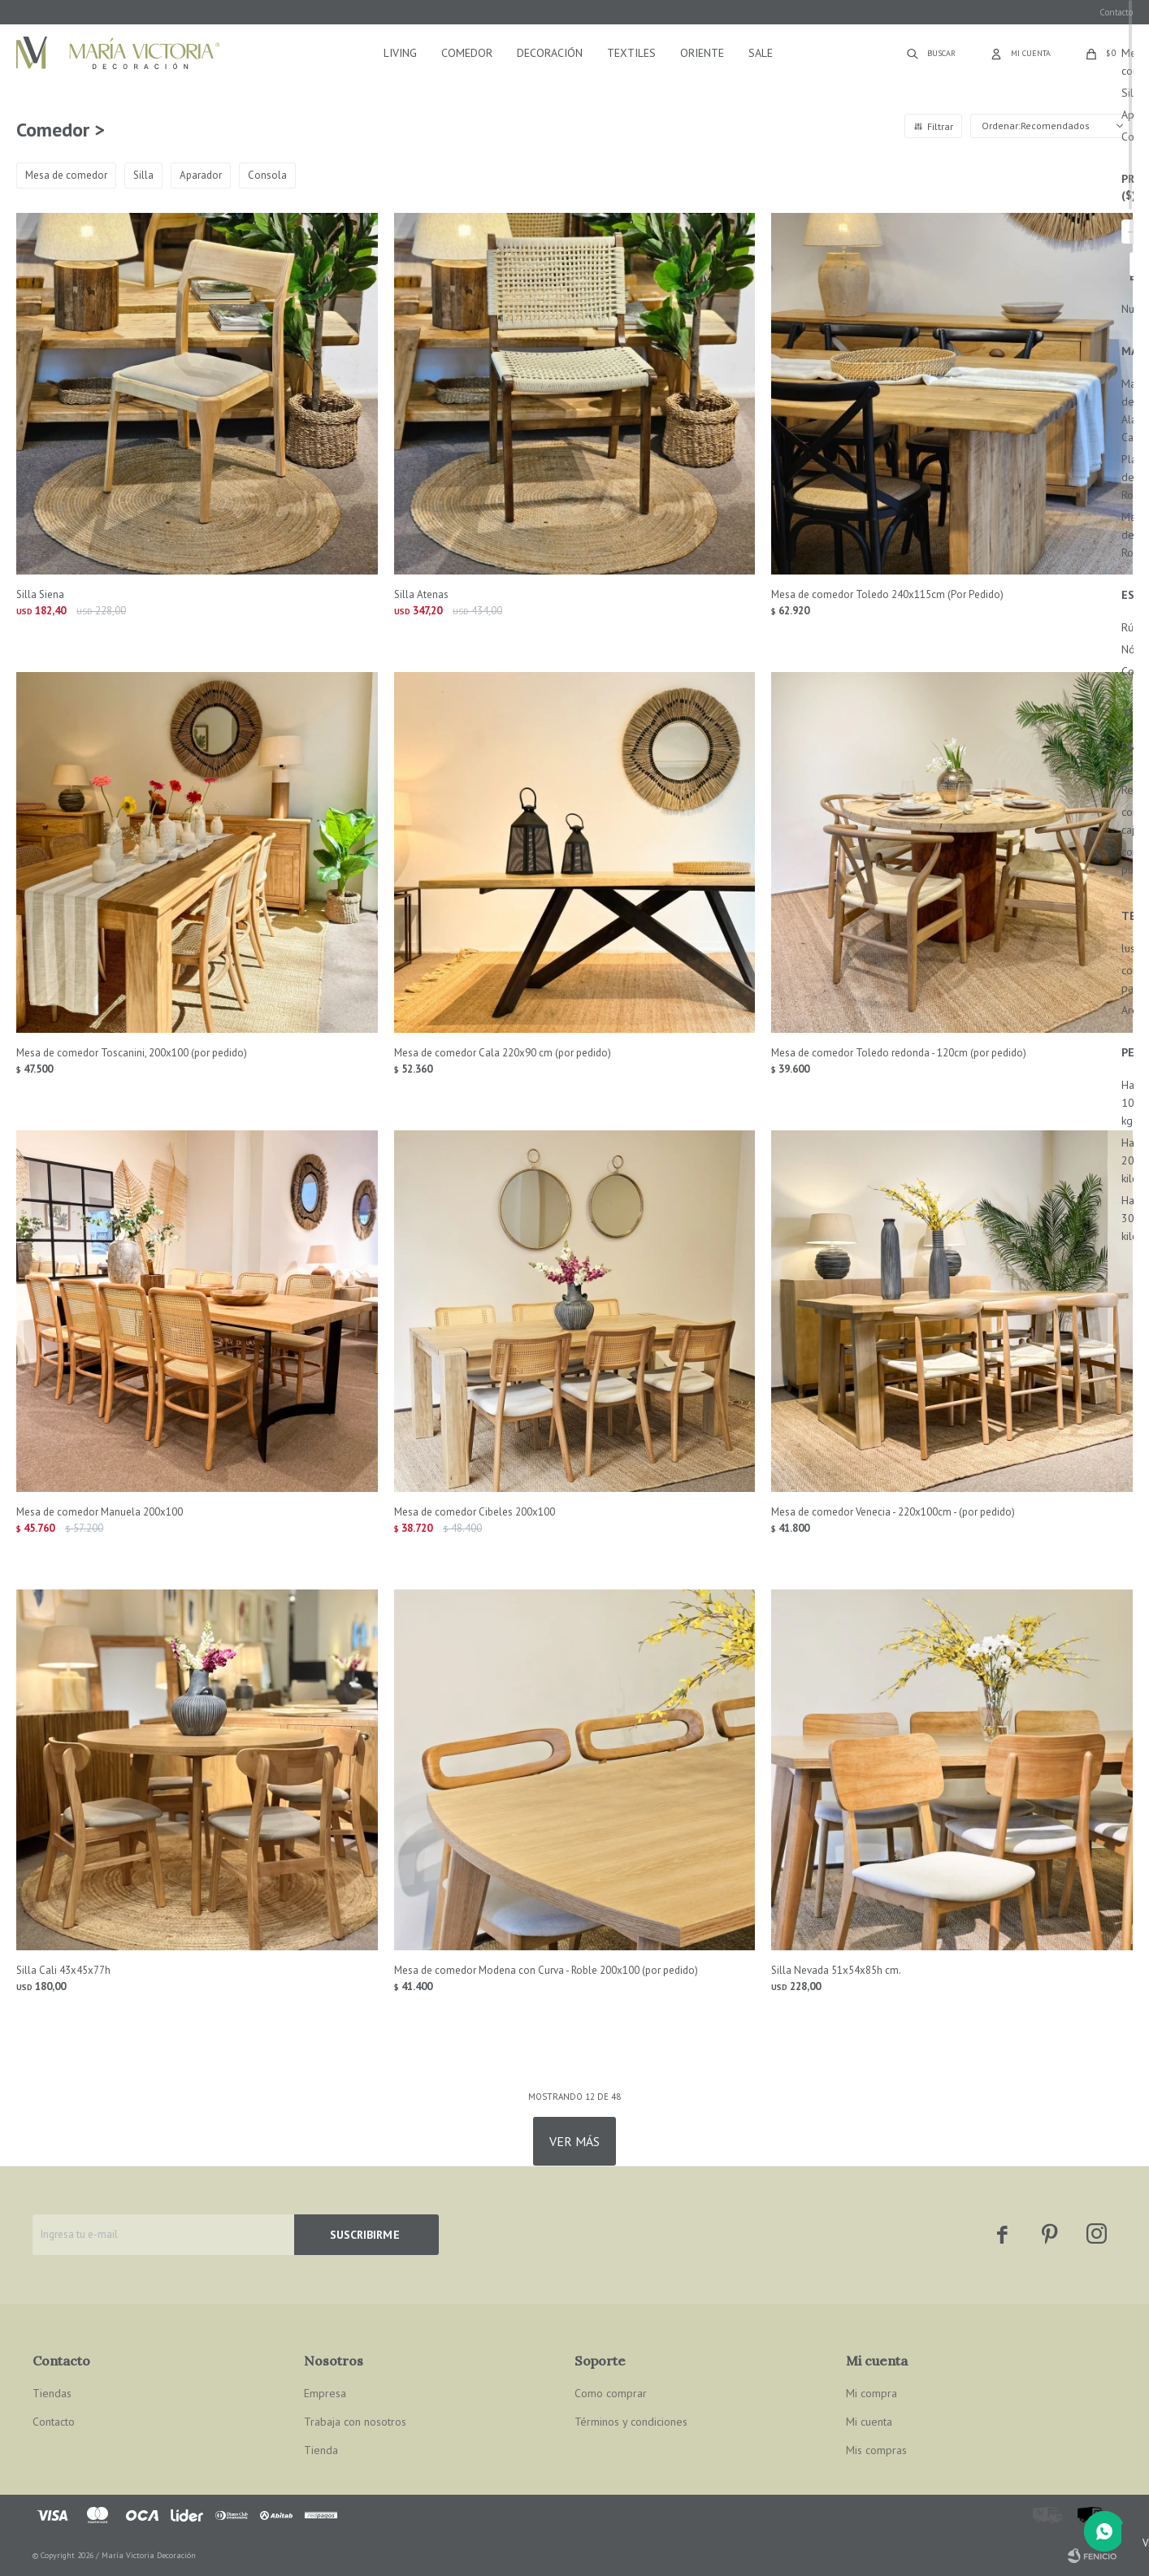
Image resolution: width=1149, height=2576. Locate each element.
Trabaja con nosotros (355, 2421)
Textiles (631, 53)
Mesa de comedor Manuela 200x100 (99, 1512)
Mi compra (871, 2393)
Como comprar (610, 2393)
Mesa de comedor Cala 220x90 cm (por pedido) (502, 1053)
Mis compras (876, 2450)
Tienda (321, 2450)
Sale (760, 53)
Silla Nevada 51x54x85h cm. (836, 1970)
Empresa (325, 2393)
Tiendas (52, 2393)
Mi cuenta (869, 2421)
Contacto (1116, 12)
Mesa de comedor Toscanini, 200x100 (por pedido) (131, 1053)
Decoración (550, 53)
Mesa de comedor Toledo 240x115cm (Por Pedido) (887, 594)
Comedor (466, 53)
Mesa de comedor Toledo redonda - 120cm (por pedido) (898, 1053)
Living (400, 53)
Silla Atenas (421, 594)
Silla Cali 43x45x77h (63, 1970)
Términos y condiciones (630, 2421)
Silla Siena (40, 594)
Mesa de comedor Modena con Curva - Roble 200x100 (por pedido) (546, 1970)
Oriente (702, 53)
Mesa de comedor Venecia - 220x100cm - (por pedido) (893, 1512)
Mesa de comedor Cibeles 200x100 (474, 1512)
